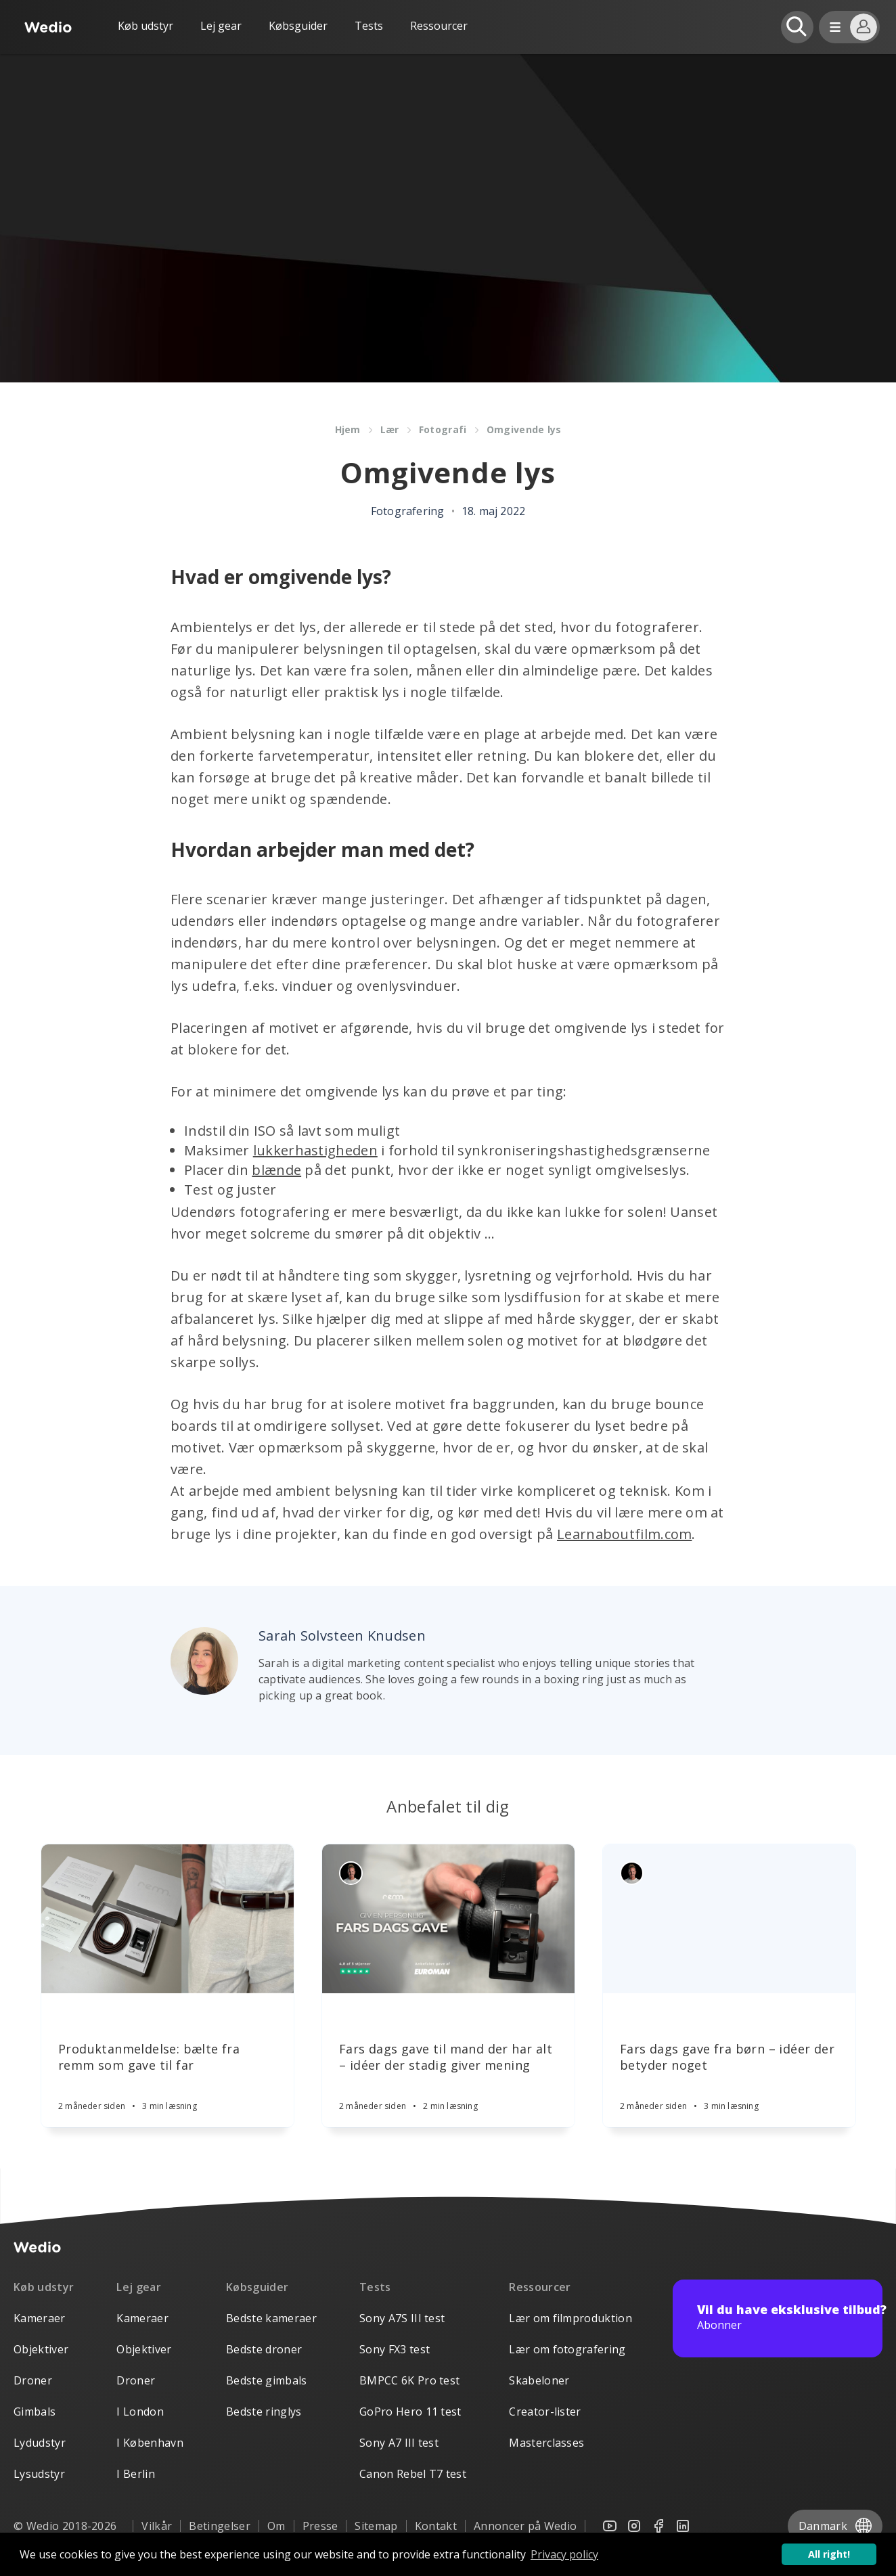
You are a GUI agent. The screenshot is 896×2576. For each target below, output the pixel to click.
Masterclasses (546, 2442)
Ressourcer (539, 2287)
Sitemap (376, 2526)
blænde (276, 1170)
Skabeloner (539, 2380)
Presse (320, 2526)
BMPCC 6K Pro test (409, 2380)
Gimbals (34, 2411)
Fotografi (444, 429)
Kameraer (40, 2318)
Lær (389, 429)
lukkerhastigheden (315, 1150)
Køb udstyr (145, 26)
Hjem (348, 429)
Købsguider (298, 26)
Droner (33, 2380)
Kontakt (436, 2526)
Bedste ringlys (263, 2411)
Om (276, 2526)
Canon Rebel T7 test (412, 2473)
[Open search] (797, 27)
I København (149, 2442)
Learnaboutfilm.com (624, 1534)
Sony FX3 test (394, 2349)
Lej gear (221, 26)
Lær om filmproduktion (570, 2318)
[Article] (167, 1918)
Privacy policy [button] (564, 2554)
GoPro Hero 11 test (410, 2411)
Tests (369, 26)
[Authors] (351, 1873)
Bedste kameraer (271, 2318)
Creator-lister (545, 2411)
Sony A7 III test (399, 2442)
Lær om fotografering (567, 2349)
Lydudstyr (40, 2442)
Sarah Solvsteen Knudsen (342, 1635)
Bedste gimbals (266, 2380)
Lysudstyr (39, 2473)
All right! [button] (829, 2554)
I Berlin (135, 2473)
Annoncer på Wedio (525, 2526)
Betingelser (219, 2526)
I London (140, 2411)
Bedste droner (264, 2349)
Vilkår (156, 2526)
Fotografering (408, 511)
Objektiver (41, 2349)
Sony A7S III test (402, 2318)
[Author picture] (204, 1661)
